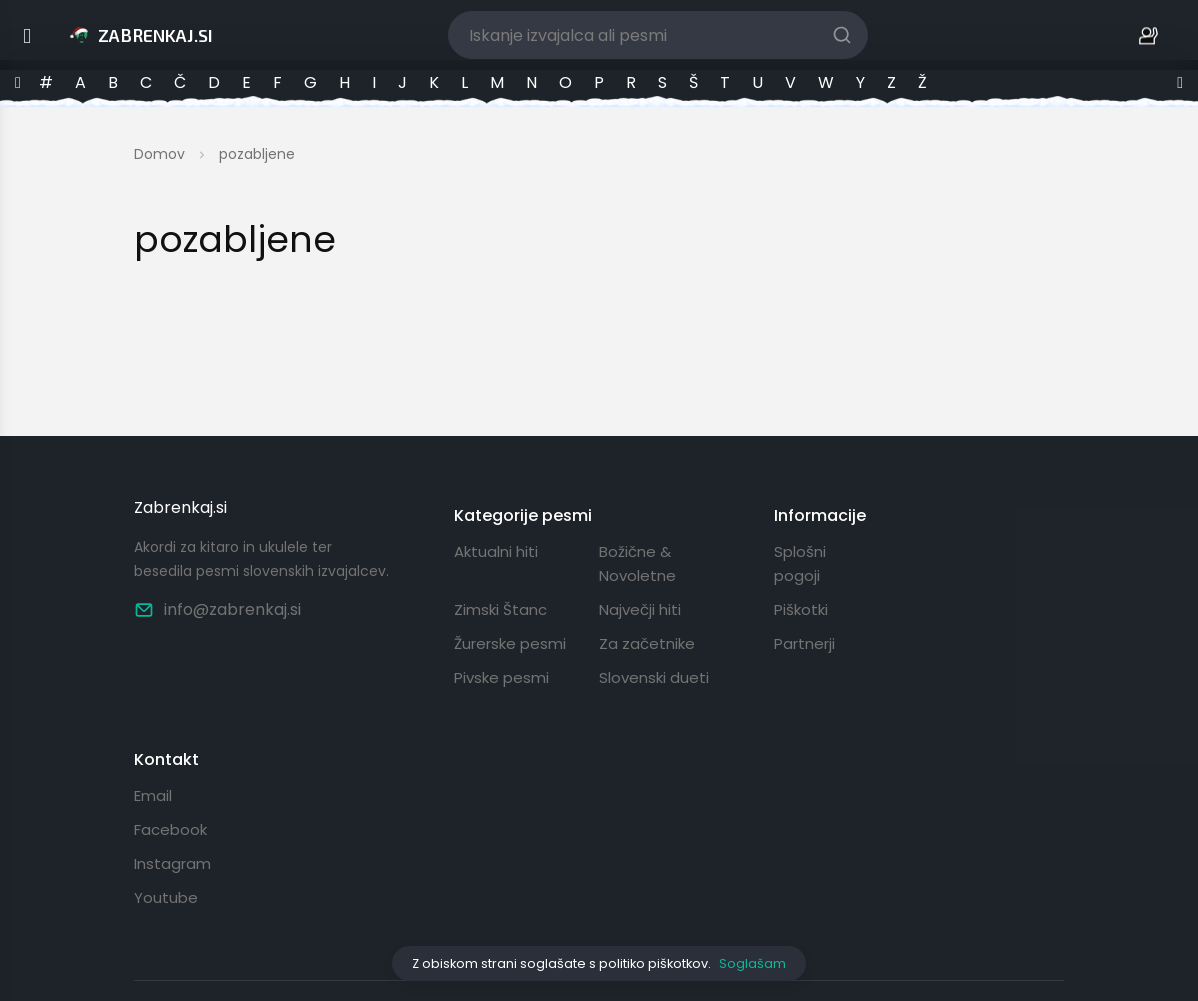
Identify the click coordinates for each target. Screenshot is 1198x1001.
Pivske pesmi (501, 677)
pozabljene (257, 154)
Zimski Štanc (500, 609)
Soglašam (752, 963)
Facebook (170, 829)
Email (153, 795)
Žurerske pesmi (510, 643)
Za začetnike (647, 643)
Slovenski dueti (654, 677)
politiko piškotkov (653, 963)
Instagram (172, 863)
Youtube (166, 897)
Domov (159, 154)
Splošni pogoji (800, 563)
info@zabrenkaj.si (217, 609)
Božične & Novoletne (637, 563)
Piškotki (801, 609)
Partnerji (804, 643)
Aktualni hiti (496, 551)
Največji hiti (640, 609)
